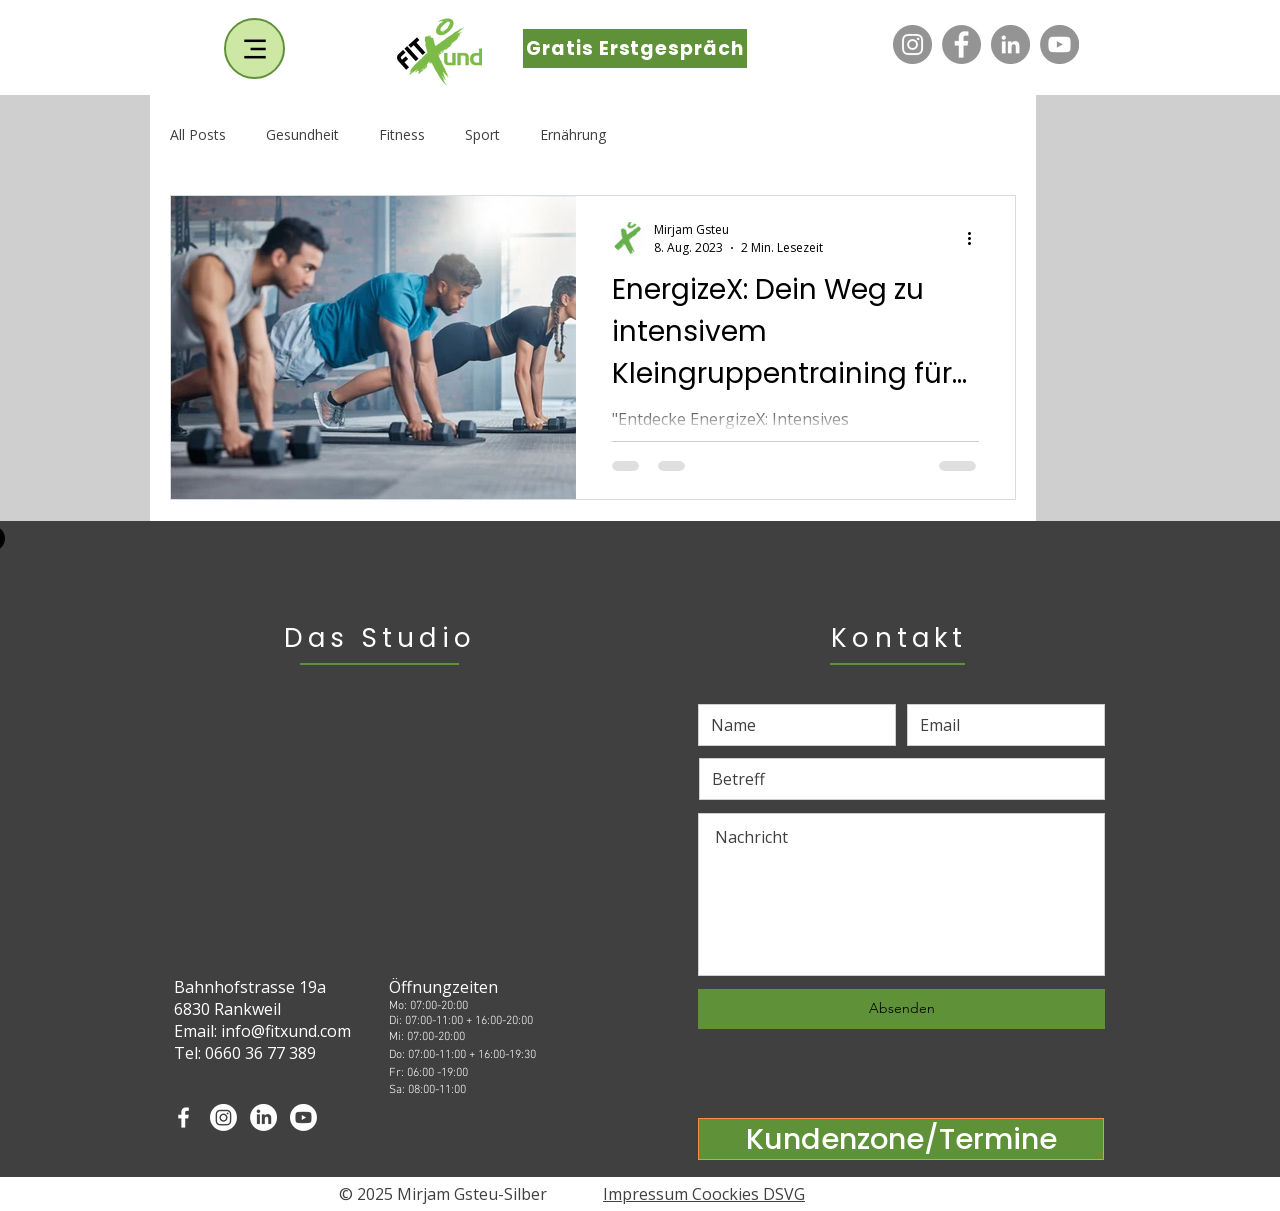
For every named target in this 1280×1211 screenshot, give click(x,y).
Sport (482, 134)
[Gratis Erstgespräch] (635, 48)
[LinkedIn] (1010, 44)
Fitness (402, 134)
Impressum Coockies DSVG (704, 1194)
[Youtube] (303, 1117)
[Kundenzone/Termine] (901, 1139)
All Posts (198, 134)
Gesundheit (302, 134)
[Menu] (254, 48)
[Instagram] (912, 44)
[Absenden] (901, 1009)
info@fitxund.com (286, 1031)
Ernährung (573, 134)
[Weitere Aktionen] (976, 238)
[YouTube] (1059, 44)
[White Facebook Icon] (183, 1117)
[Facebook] (961, 44)
